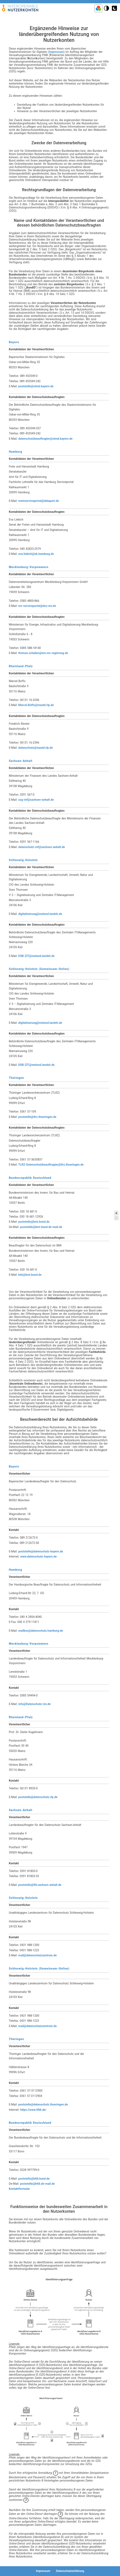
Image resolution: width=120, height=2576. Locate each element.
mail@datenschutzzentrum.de (37, 1955)
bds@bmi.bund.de (29, 1274)
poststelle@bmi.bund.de (33, 1221)
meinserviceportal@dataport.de (38, 500)
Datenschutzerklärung (70, 2571)
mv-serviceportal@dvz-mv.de (37, 605)
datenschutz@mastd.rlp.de (35, 747)
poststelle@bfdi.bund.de (34, 2178)
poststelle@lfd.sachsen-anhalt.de (39, 1884)
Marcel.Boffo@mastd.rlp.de (36, 705)
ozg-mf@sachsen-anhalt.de (36, 799)
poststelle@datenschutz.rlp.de (38, 1797)
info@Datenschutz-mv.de (34, 1704)
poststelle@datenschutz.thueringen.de (43, 2104)
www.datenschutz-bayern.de (38, 1556)
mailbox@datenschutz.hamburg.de (40, 1630)
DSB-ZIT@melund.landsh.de (36, 956)
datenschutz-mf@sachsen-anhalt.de (41, 847)
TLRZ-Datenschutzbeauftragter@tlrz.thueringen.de (51, 1164)
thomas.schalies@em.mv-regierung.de (43, 653)
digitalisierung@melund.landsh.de (40, 913)
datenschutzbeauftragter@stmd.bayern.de (45, 438)
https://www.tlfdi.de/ (33, 2109)
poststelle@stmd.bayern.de (35, 386)
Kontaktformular (19, 2188)
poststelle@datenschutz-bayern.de (40, 1551)
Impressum (56, 51)
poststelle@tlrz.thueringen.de (37, 1116)
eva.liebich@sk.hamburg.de (36, 553)
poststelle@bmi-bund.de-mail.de (41, 1227)
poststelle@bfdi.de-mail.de (37, 2183)
